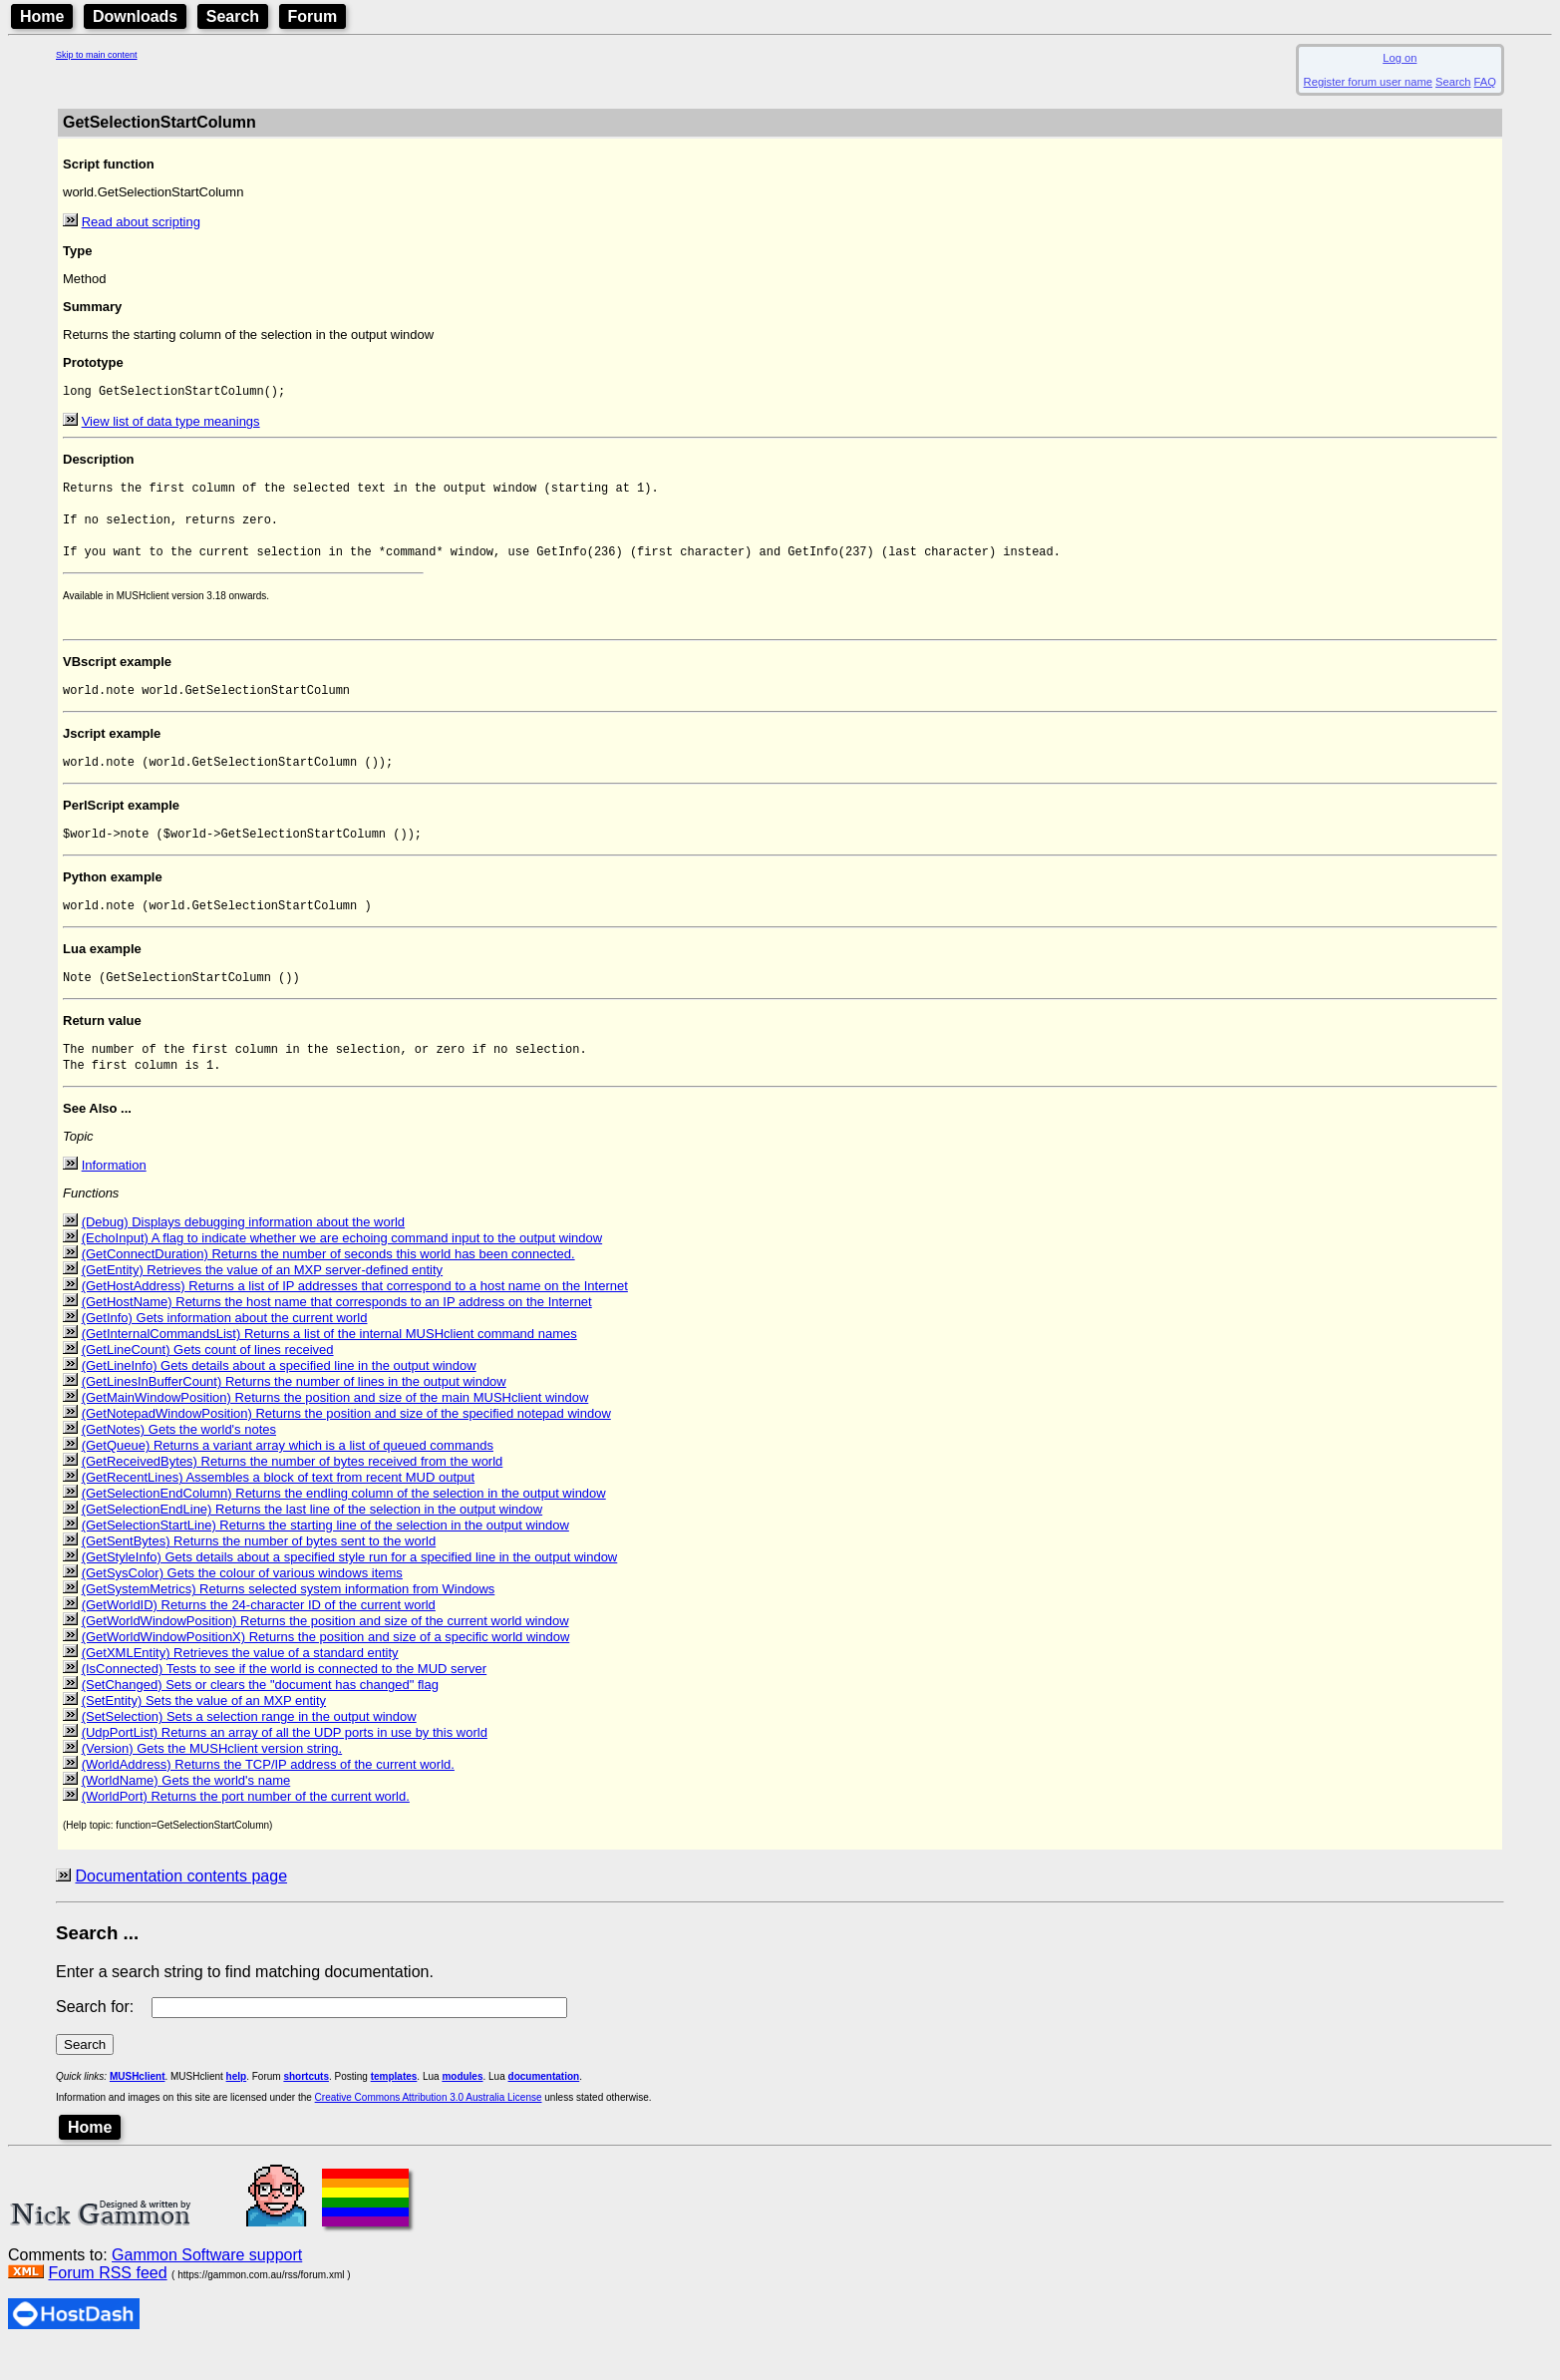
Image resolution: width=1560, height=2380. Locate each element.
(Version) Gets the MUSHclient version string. (212, 1779)
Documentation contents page (181, 1906)
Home (42, 16)
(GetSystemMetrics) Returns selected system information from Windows (288, 1619)
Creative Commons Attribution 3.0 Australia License (428, 2128)
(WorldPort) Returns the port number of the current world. (246, 1827)
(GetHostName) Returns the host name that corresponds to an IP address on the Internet (337, 1332)
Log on (1399, 58)
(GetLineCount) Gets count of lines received (208, 1380)
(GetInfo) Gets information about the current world (225, 1348)
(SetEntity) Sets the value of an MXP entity (204, 1731)
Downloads (135, 16)
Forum (313, 16)
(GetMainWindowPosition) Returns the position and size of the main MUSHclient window (335, 1428)
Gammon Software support (207, 2285)
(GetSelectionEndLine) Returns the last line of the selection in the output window (312, 1539)
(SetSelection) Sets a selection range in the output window (249, 1747)
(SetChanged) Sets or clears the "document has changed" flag (260, 1715)
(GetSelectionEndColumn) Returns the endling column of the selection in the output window (344, 1524)
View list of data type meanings (171, 423)
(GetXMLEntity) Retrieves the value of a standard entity (240, 1683)
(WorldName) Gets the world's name (186, 1811)
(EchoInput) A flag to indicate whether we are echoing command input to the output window (342, 1268)
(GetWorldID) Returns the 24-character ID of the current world (259, 1635)
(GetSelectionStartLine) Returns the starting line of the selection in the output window (325, 1555)
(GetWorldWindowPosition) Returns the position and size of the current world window (325, 1651)
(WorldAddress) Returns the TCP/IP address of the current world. (268, 1795)
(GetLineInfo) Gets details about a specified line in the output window (279, 1396)
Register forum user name (1368, 82)
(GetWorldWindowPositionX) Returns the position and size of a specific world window (326, 1667)
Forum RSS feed (107, 2303)
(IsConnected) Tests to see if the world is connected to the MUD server (284, 1699)
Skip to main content (97, 55)
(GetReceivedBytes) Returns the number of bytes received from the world (292, 1492)
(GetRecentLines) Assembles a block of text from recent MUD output (278, 1508)
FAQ (1485, 82)
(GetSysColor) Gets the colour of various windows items (242, 1603)
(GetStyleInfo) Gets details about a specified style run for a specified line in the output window (350, 1587)
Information (114, 1196)
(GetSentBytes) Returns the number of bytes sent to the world (259, 1571)
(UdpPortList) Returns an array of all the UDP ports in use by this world (284, 1763)
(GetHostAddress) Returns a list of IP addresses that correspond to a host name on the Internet (355, 1316)
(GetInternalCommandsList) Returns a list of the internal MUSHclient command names (329, 1364)
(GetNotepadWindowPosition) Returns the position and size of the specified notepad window (346, 1444)
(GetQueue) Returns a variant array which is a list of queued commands (287, 1476)
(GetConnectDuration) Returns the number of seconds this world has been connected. (328, 1284)
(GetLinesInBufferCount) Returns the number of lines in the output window (294, 1412)
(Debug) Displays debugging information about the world (243, 1252)
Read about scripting (141, 221)
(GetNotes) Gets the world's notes (179, 1460)
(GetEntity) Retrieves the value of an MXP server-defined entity (262, 1300)
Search (232, 16)
